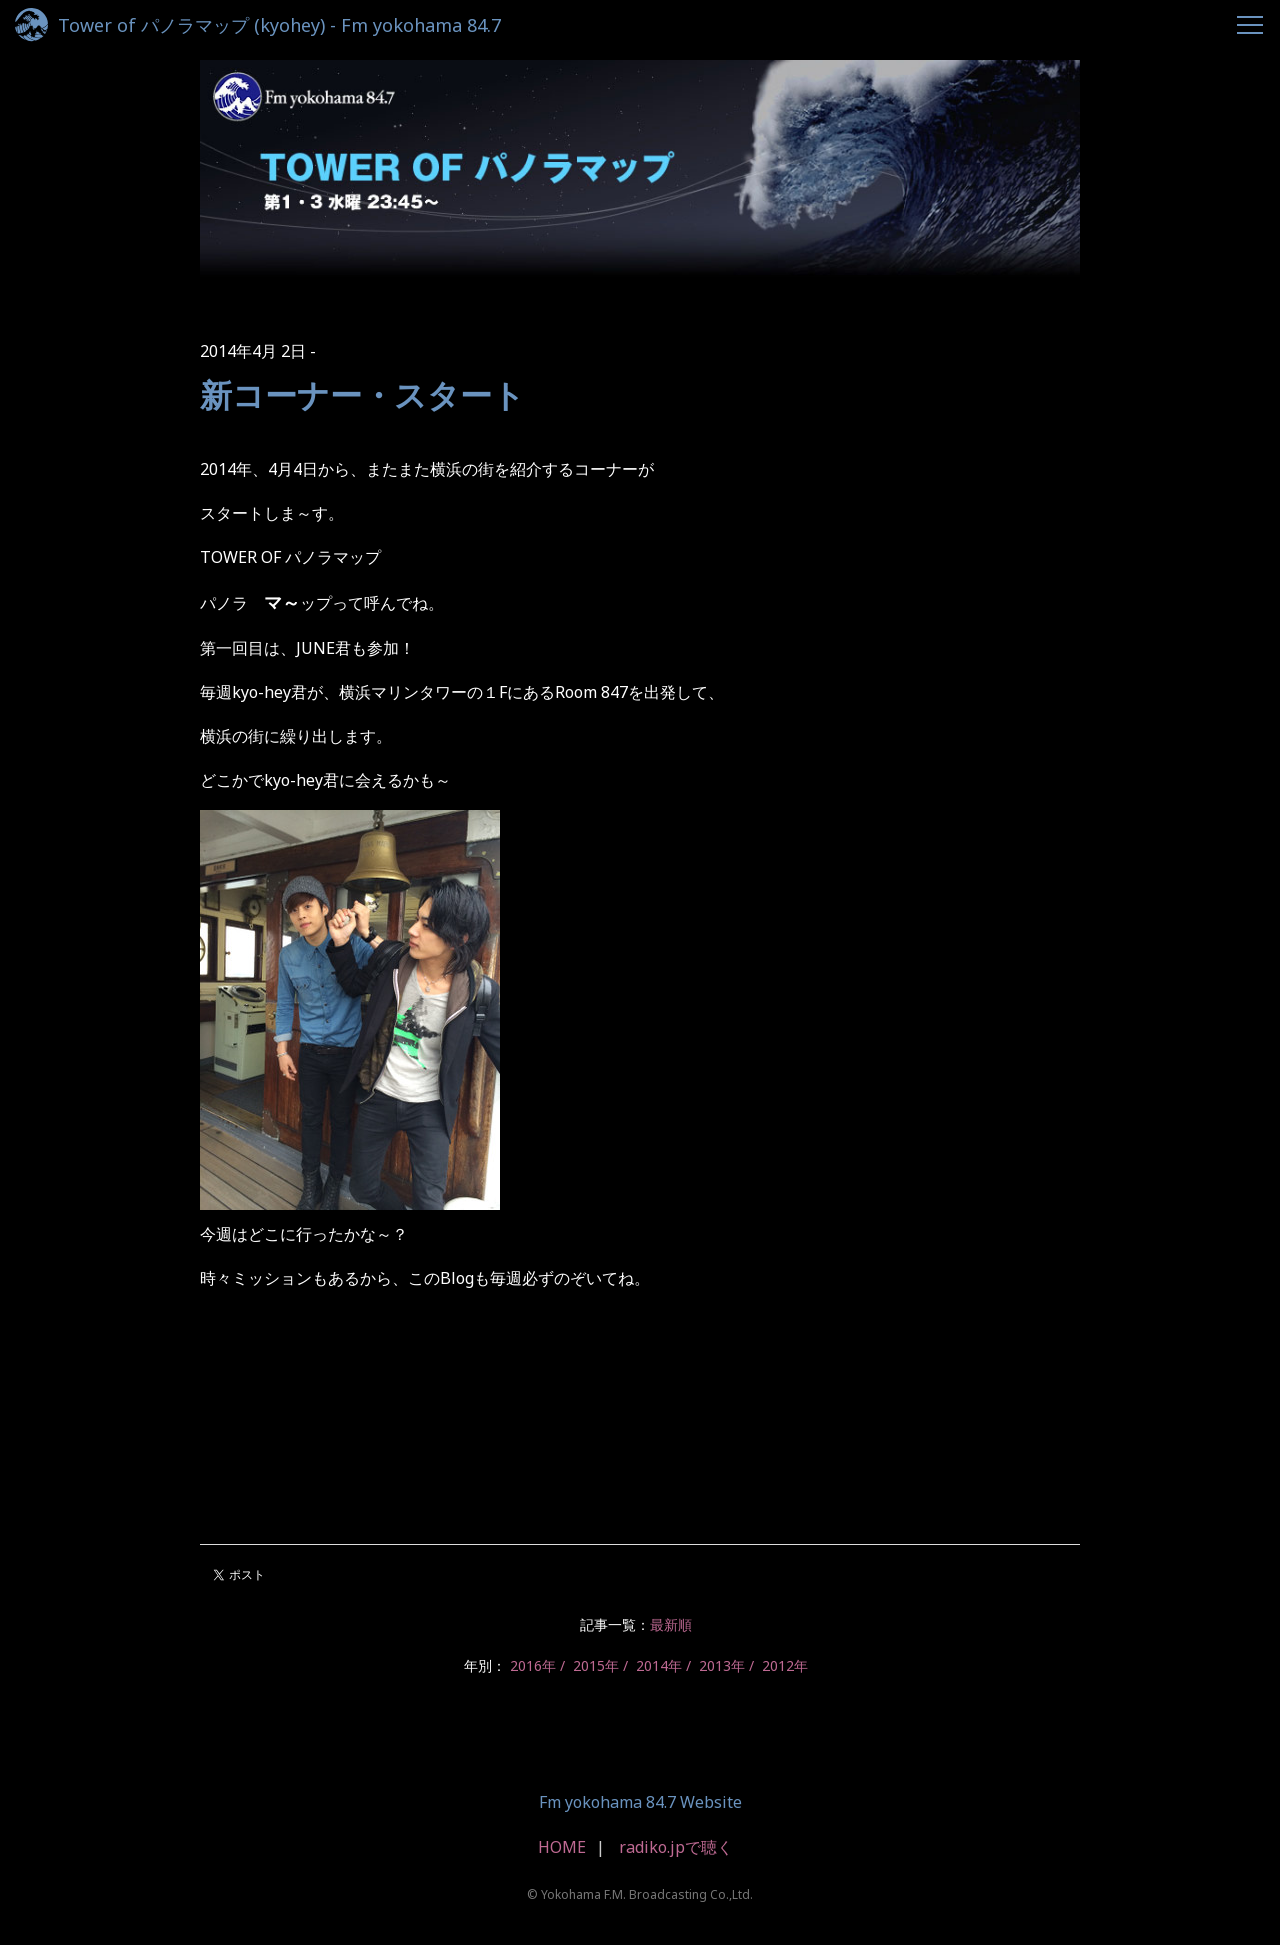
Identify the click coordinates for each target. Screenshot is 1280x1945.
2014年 (659, 1665)
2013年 (722, 1665)
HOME (562, 1847)
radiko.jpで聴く (676, 1847)
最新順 (671, 1624)
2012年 (785, 1665)
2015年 (596, 1665)
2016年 (533, 1665)
